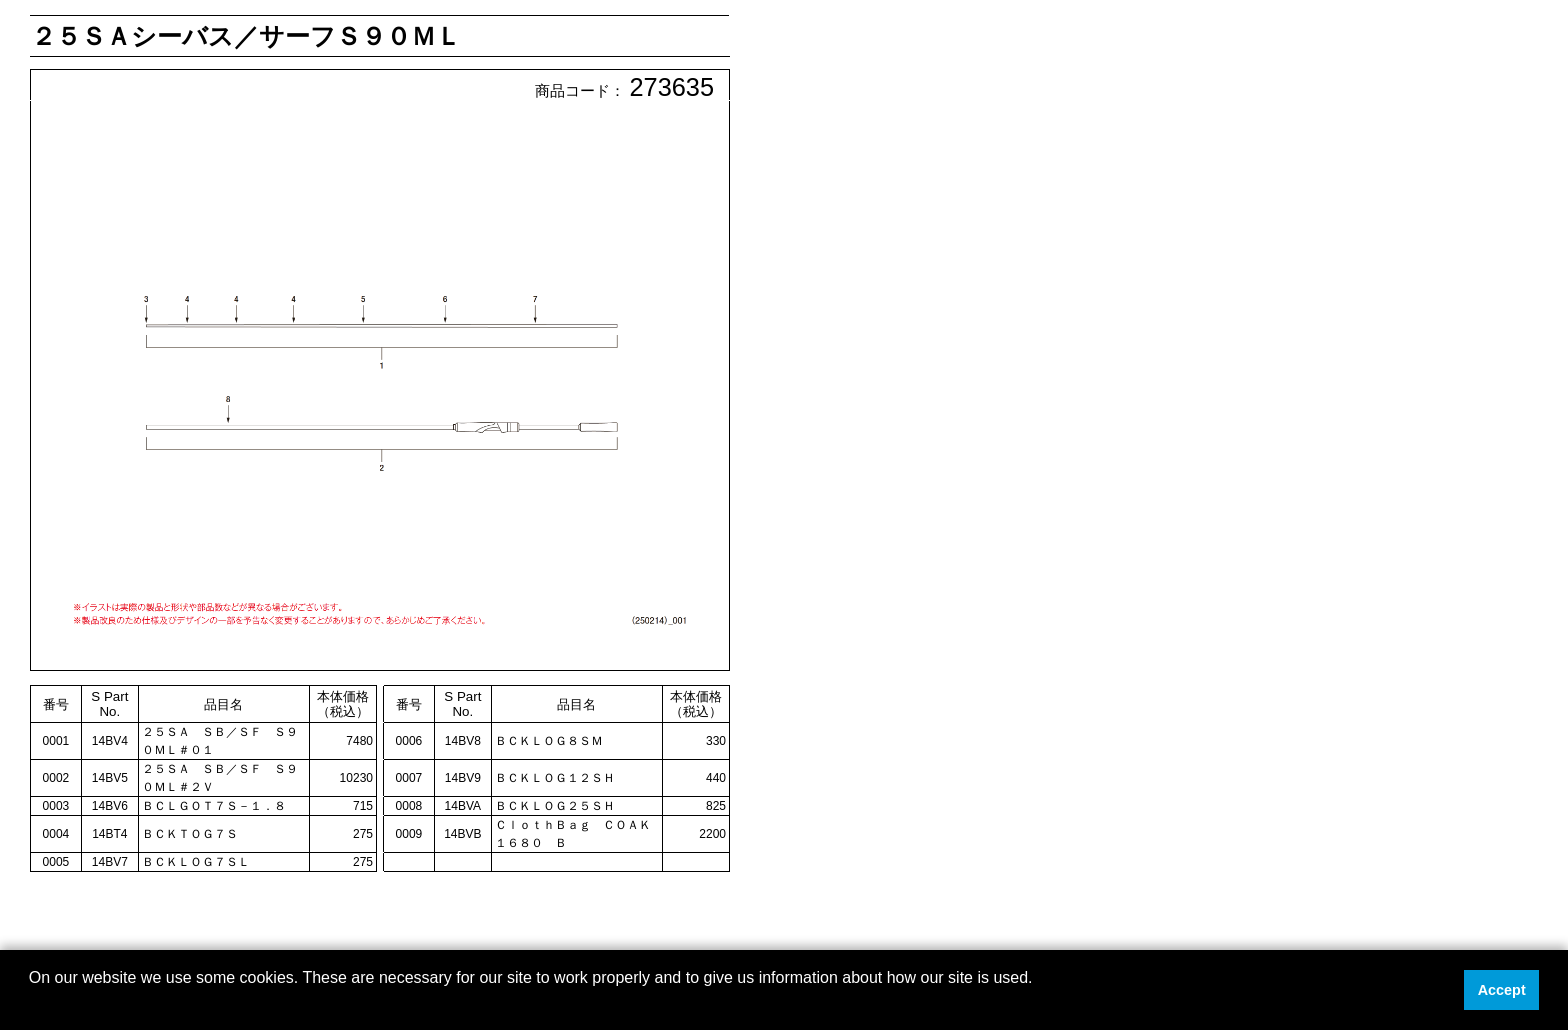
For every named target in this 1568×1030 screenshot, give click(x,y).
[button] (32, 1004)
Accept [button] (1502, 990)
